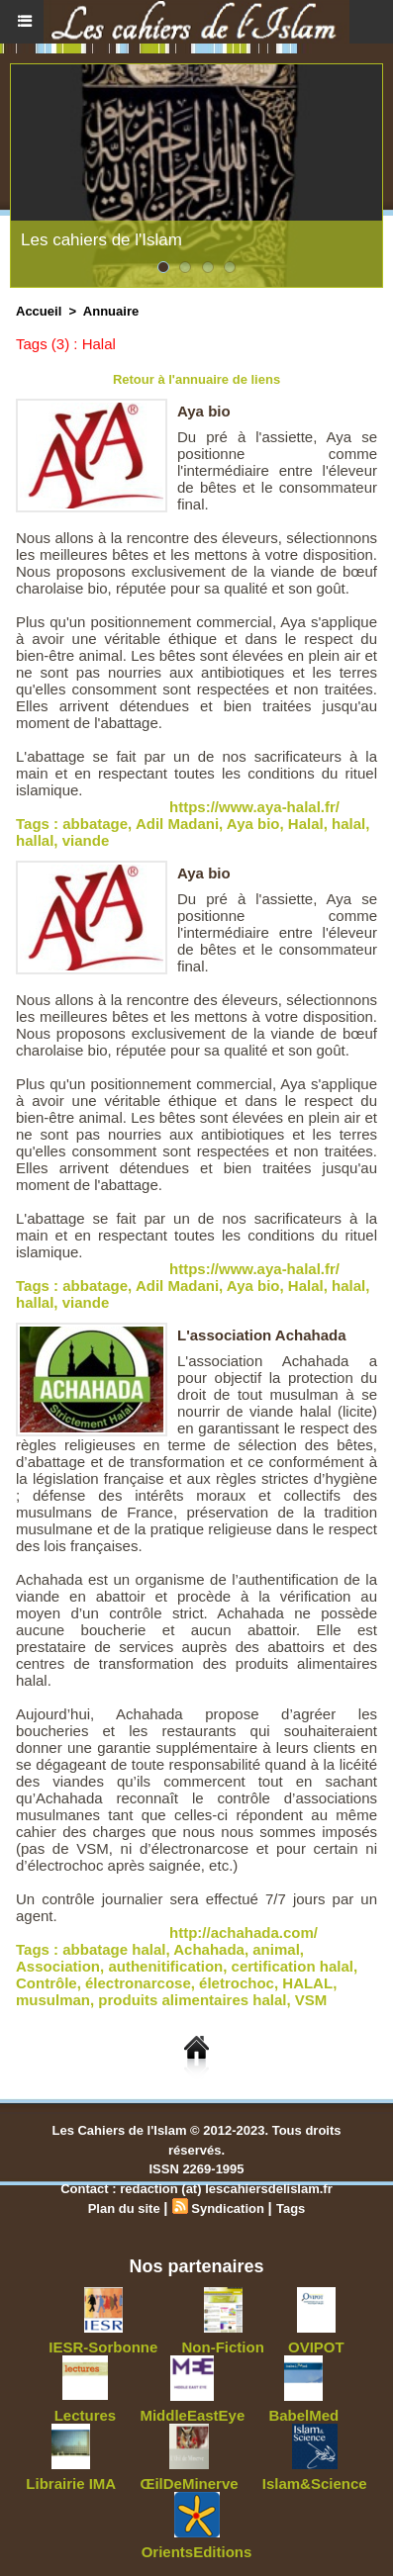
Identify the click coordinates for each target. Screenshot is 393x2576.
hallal (34, 840)
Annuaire (111, 311)
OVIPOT (316, 2347)
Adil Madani (177, 823)
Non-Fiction (223, 2347)
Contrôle (46, 1983)
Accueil (38, 311)
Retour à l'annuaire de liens (196, 379)
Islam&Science (314, 2483)
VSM (311, 1999)
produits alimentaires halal (192, 1999)
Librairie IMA (71, 2483)
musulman (53, 1999)
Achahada (209, 1949)
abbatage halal (113, 1949)
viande (86, 840)
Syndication (227, 2208)
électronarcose (138, 1983)
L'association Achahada (261, 1335)
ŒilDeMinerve (189, 2483)
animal (276, 1949)
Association (58, 1966)
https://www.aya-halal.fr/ (254, 806)
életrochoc (236, 1983)
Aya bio (204, 411)
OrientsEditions (197, 2551)
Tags (290, 2208)
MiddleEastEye (192, 2415)
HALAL (307, 1983)
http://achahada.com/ (243, 1932)
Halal (306, 823)
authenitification (165, 1966)
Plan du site (124, 2208)
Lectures (85, 2415)
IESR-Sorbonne (103, 2347)
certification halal (292, 1966)
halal (348, 823)
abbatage (95, 823)
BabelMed (303, 2415)
